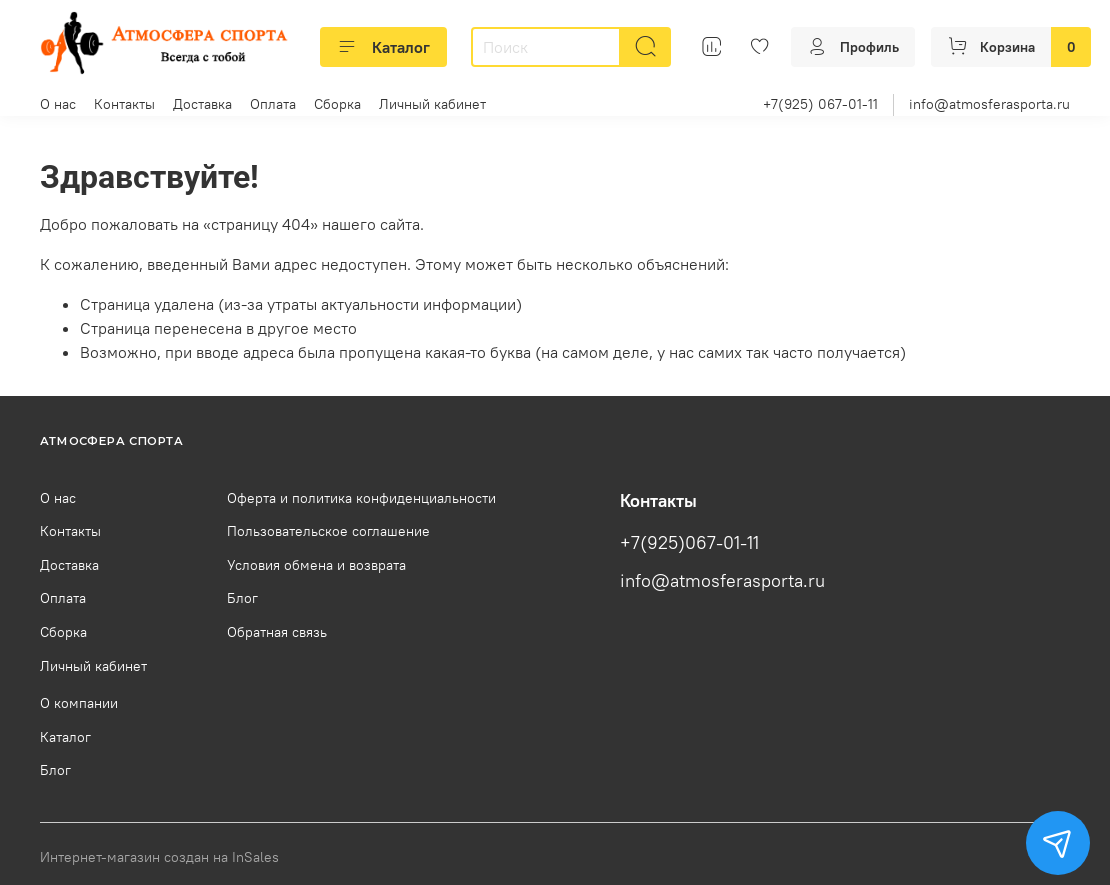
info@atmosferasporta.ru (989, 104)
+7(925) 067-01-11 (820, 104)
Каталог (383, 47)
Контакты (124, 104)
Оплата (273, 104)
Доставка (202, 104)
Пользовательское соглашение (328, 531)
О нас (58, 104)
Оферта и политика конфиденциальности (361, 498)
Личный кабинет (432, 104)
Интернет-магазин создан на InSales (159, 857)
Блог (242, 598)
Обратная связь (277, 632)
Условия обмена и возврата (316, 565)
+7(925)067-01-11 (689, 543)
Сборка (337, 104)
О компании (79, 703)
